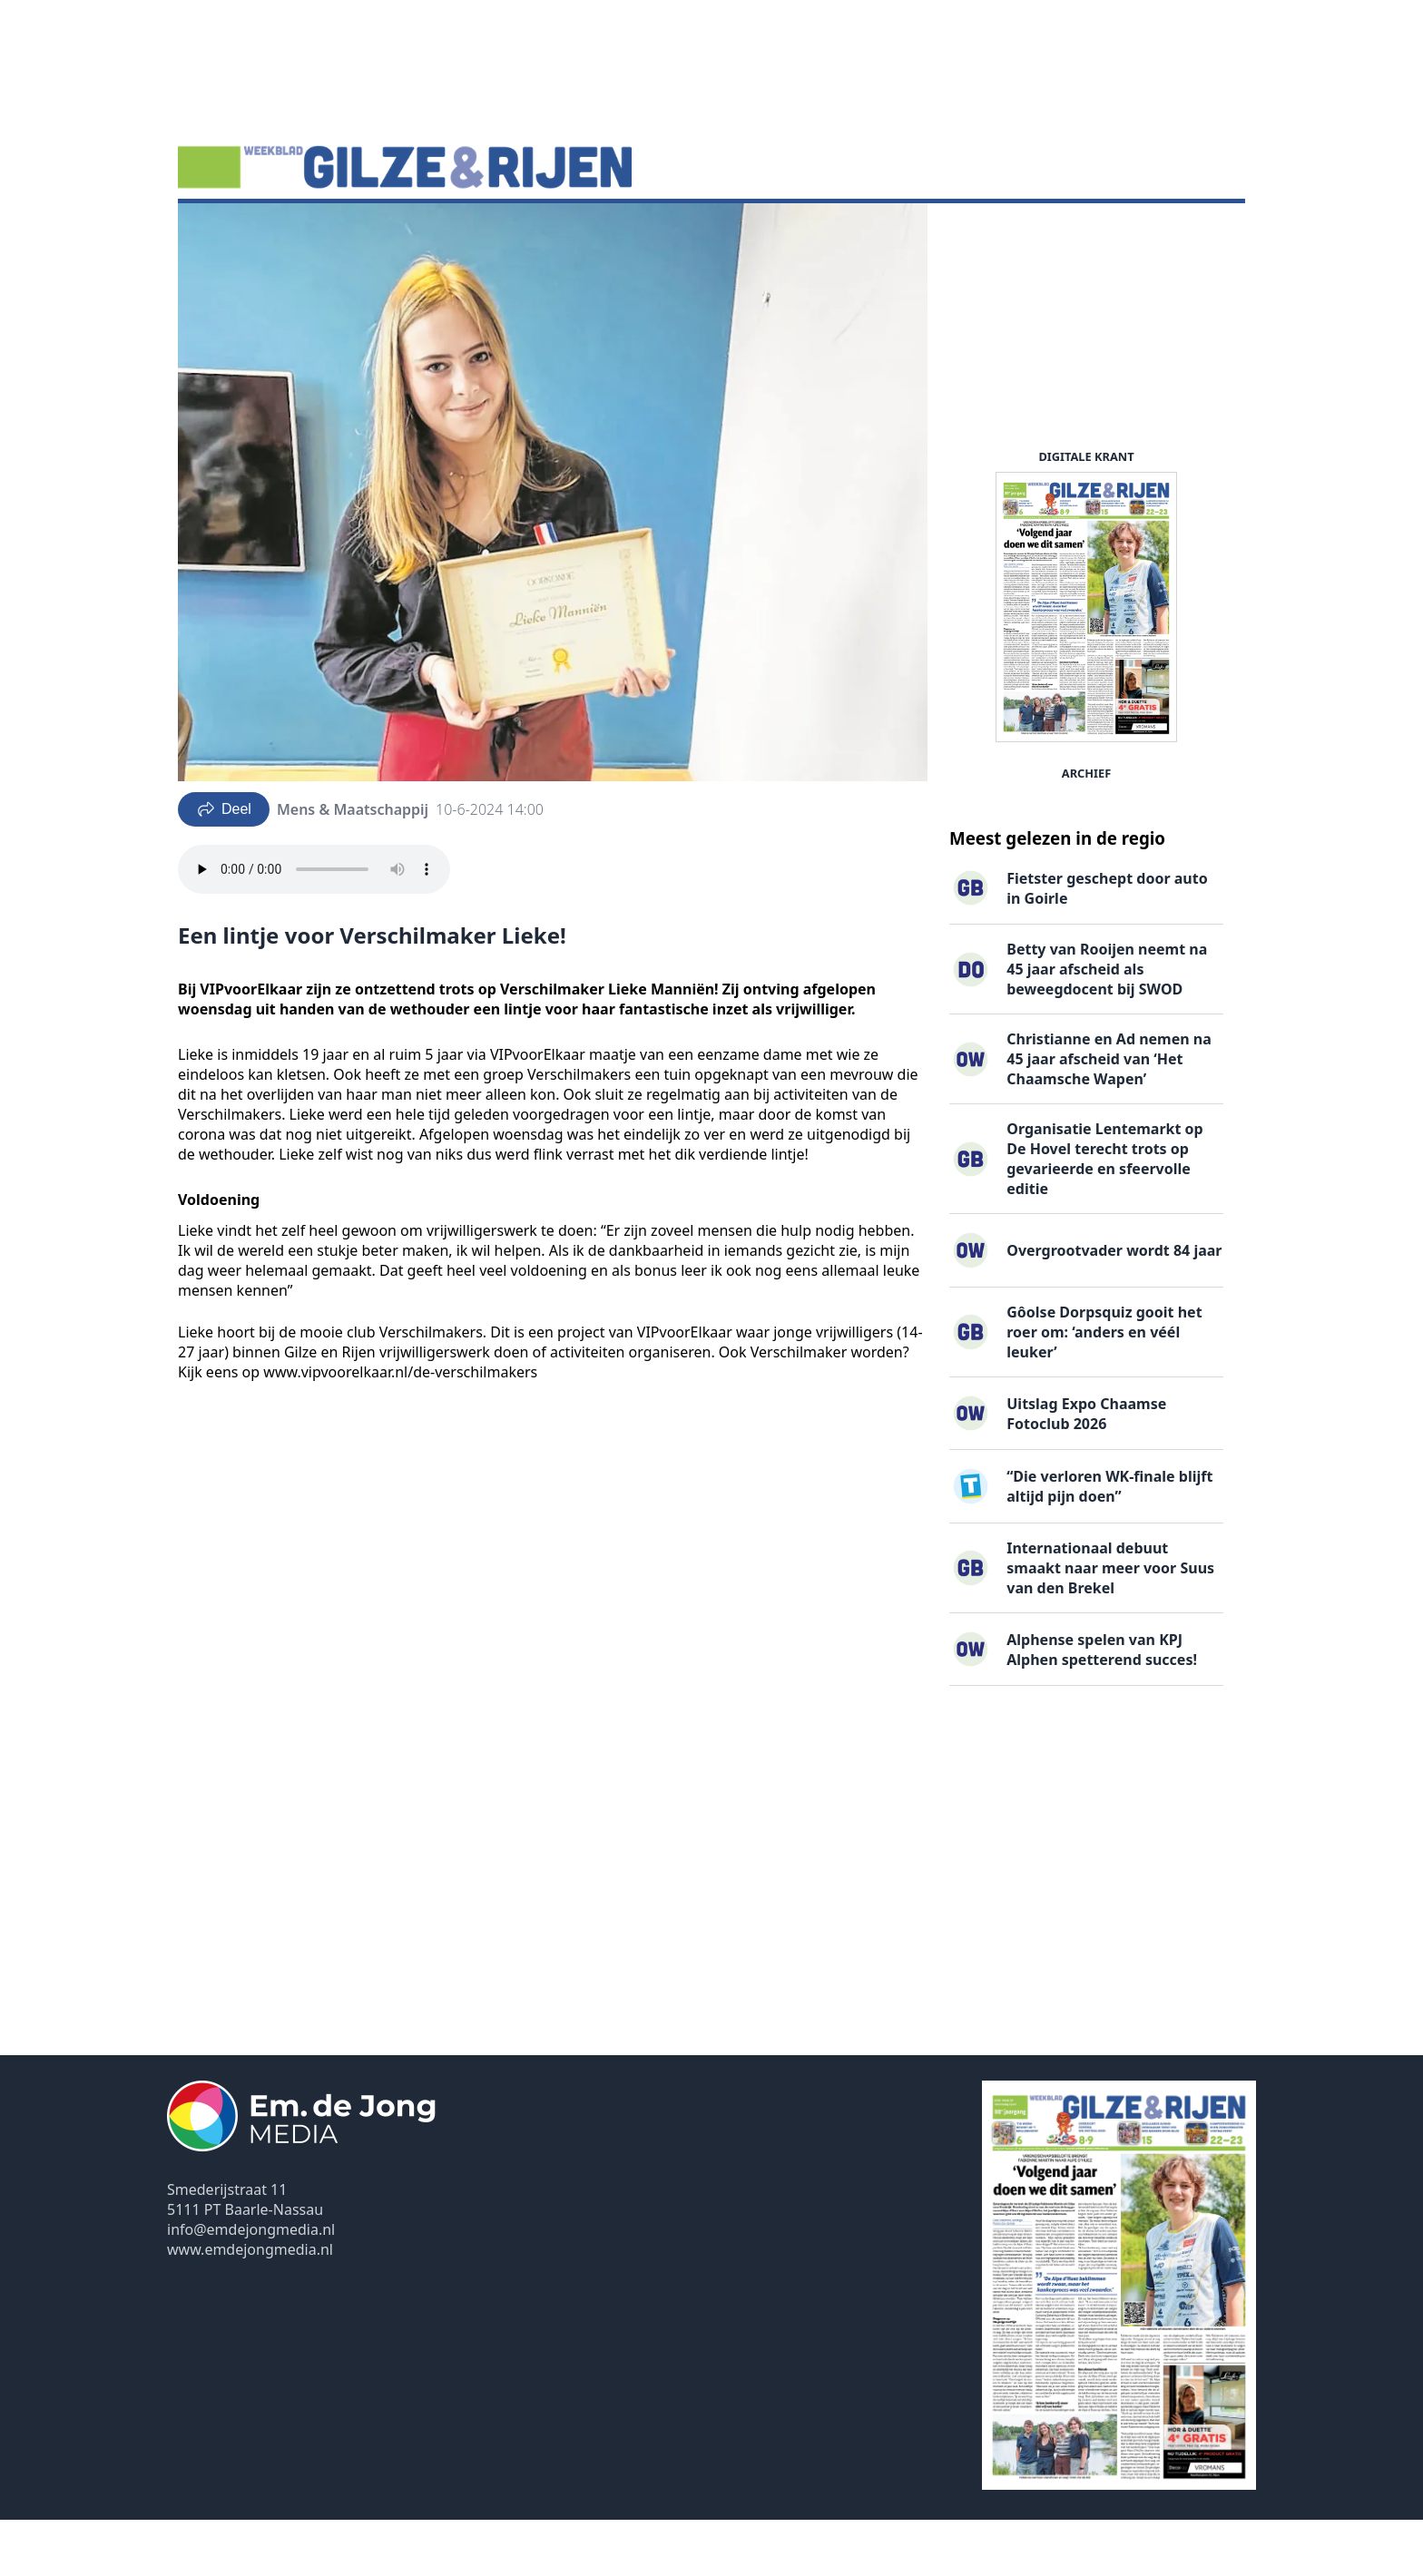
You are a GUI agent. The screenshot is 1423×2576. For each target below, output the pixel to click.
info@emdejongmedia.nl (251, 2286)
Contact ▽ (726, 231)
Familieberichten (512, 231)
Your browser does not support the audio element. (314, 925)
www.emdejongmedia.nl (250, 2306)
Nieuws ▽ (222, 231)
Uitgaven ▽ (631, 231)
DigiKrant (309, 231)
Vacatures (398, 231)
